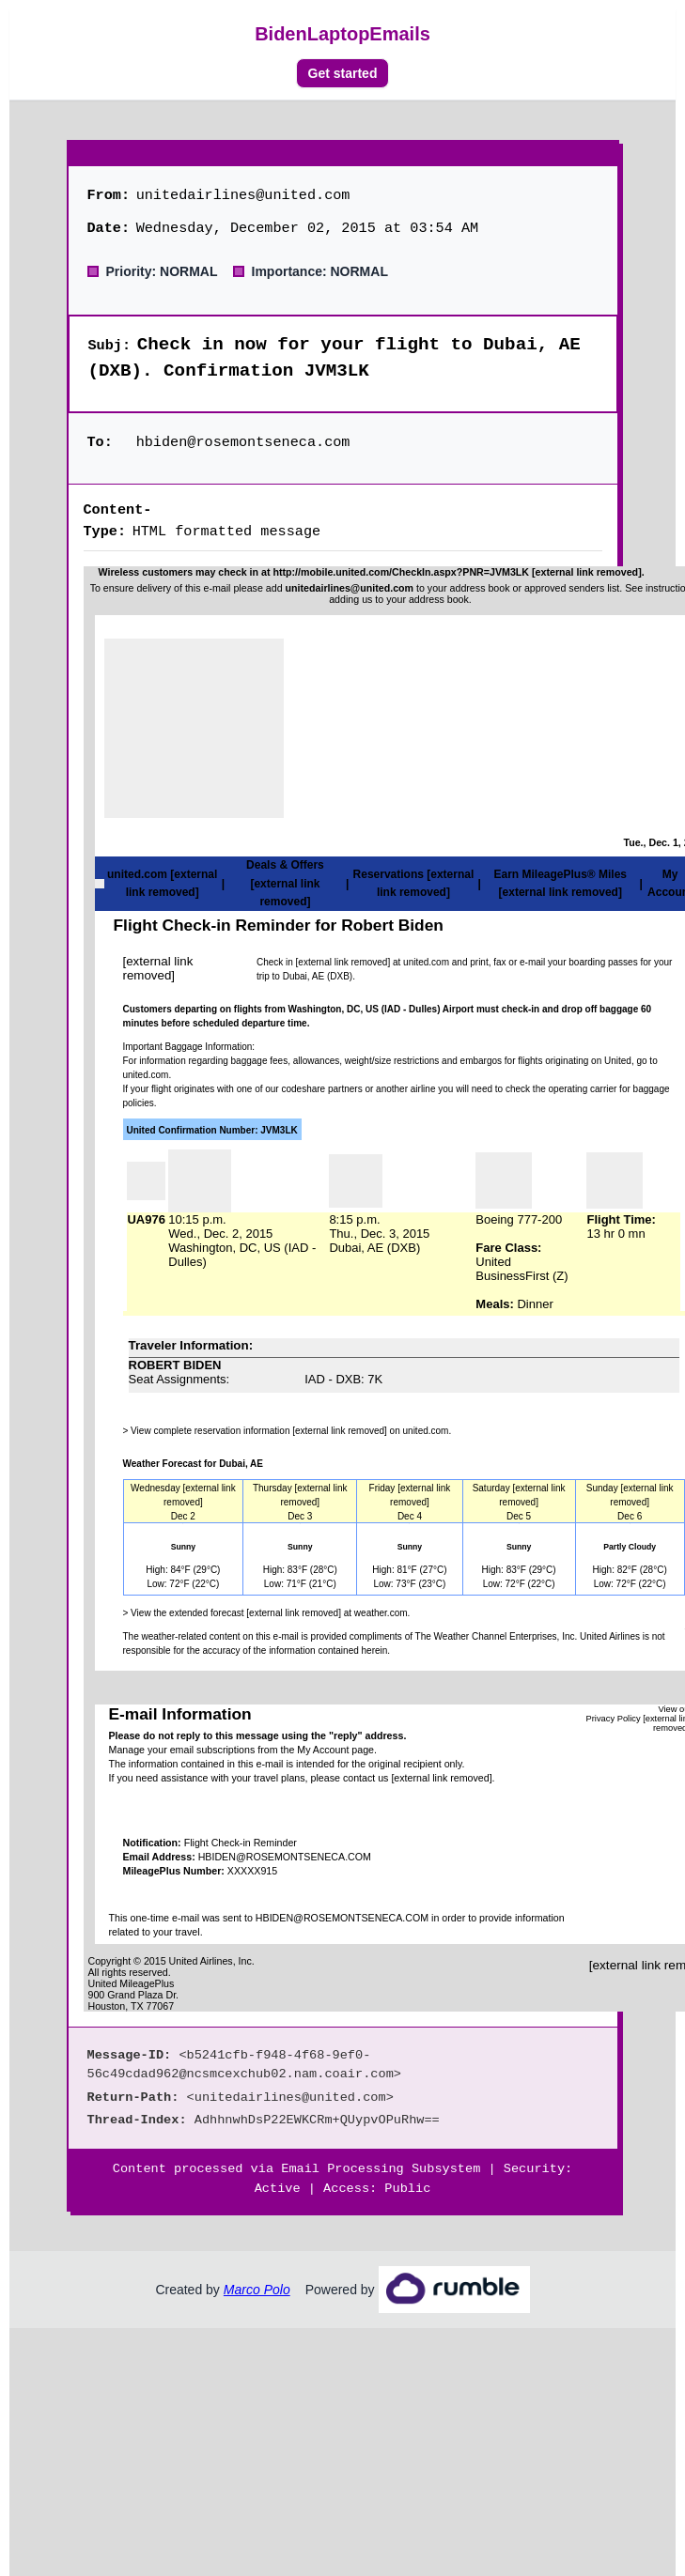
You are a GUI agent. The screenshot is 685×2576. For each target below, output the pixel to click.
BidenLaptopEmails (342, 33)
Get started (343, 73)
